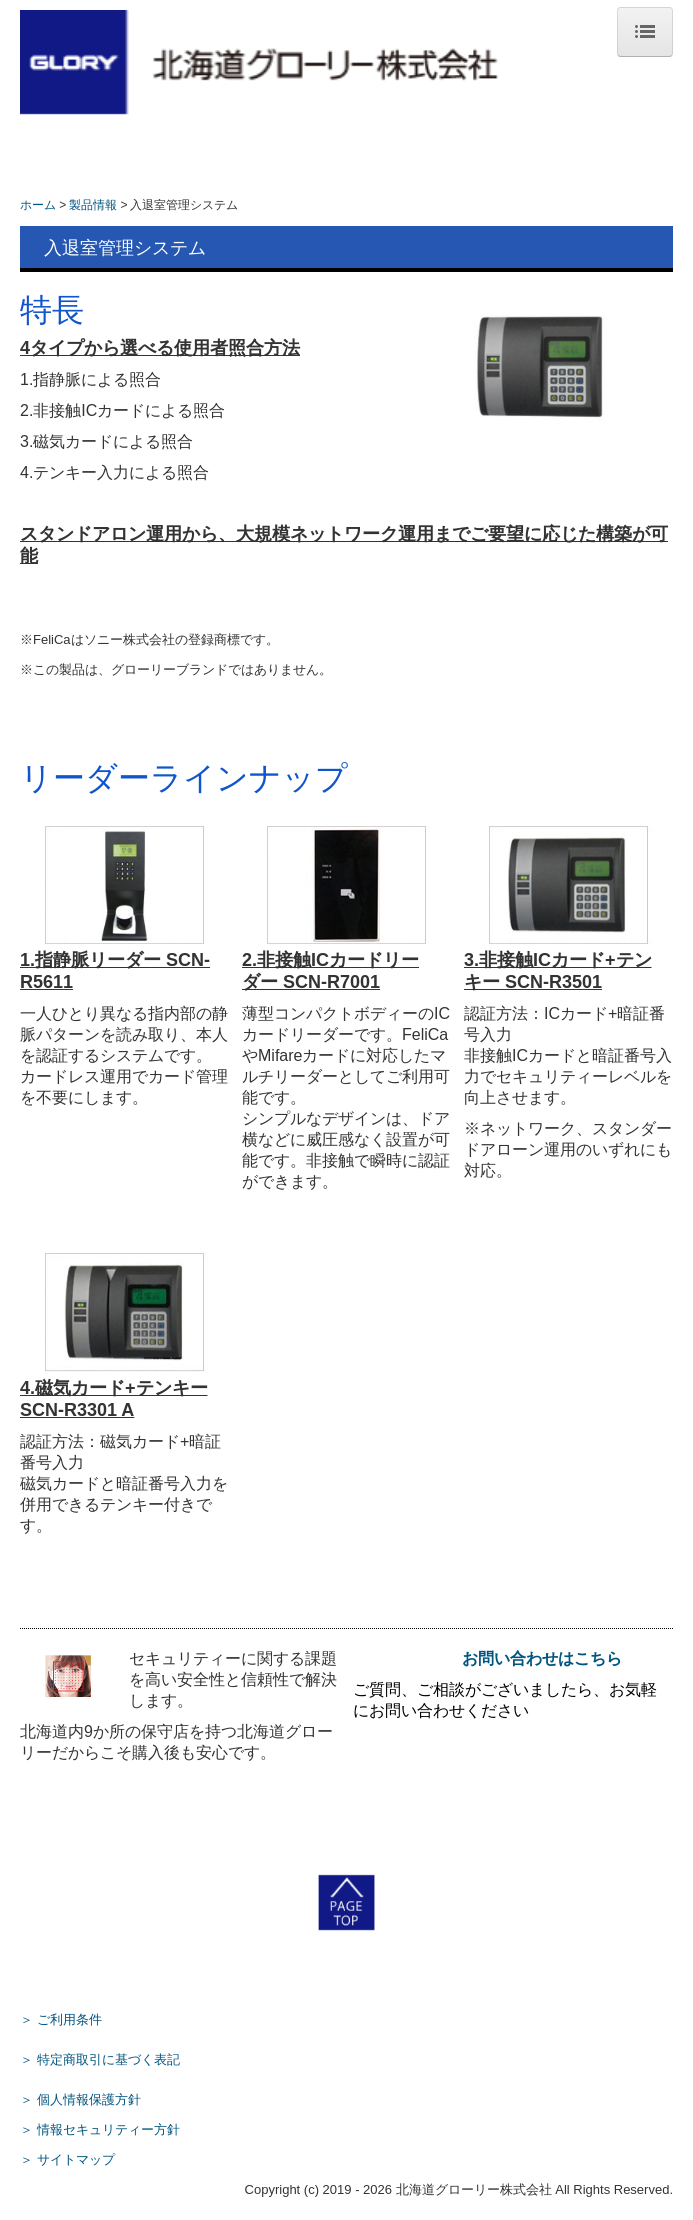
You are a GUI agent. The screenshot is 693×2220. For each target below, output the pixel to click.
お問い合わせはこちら (542, 1658)
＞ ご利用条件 (61, 2019)
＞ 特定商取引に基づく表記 (100, 2059)
